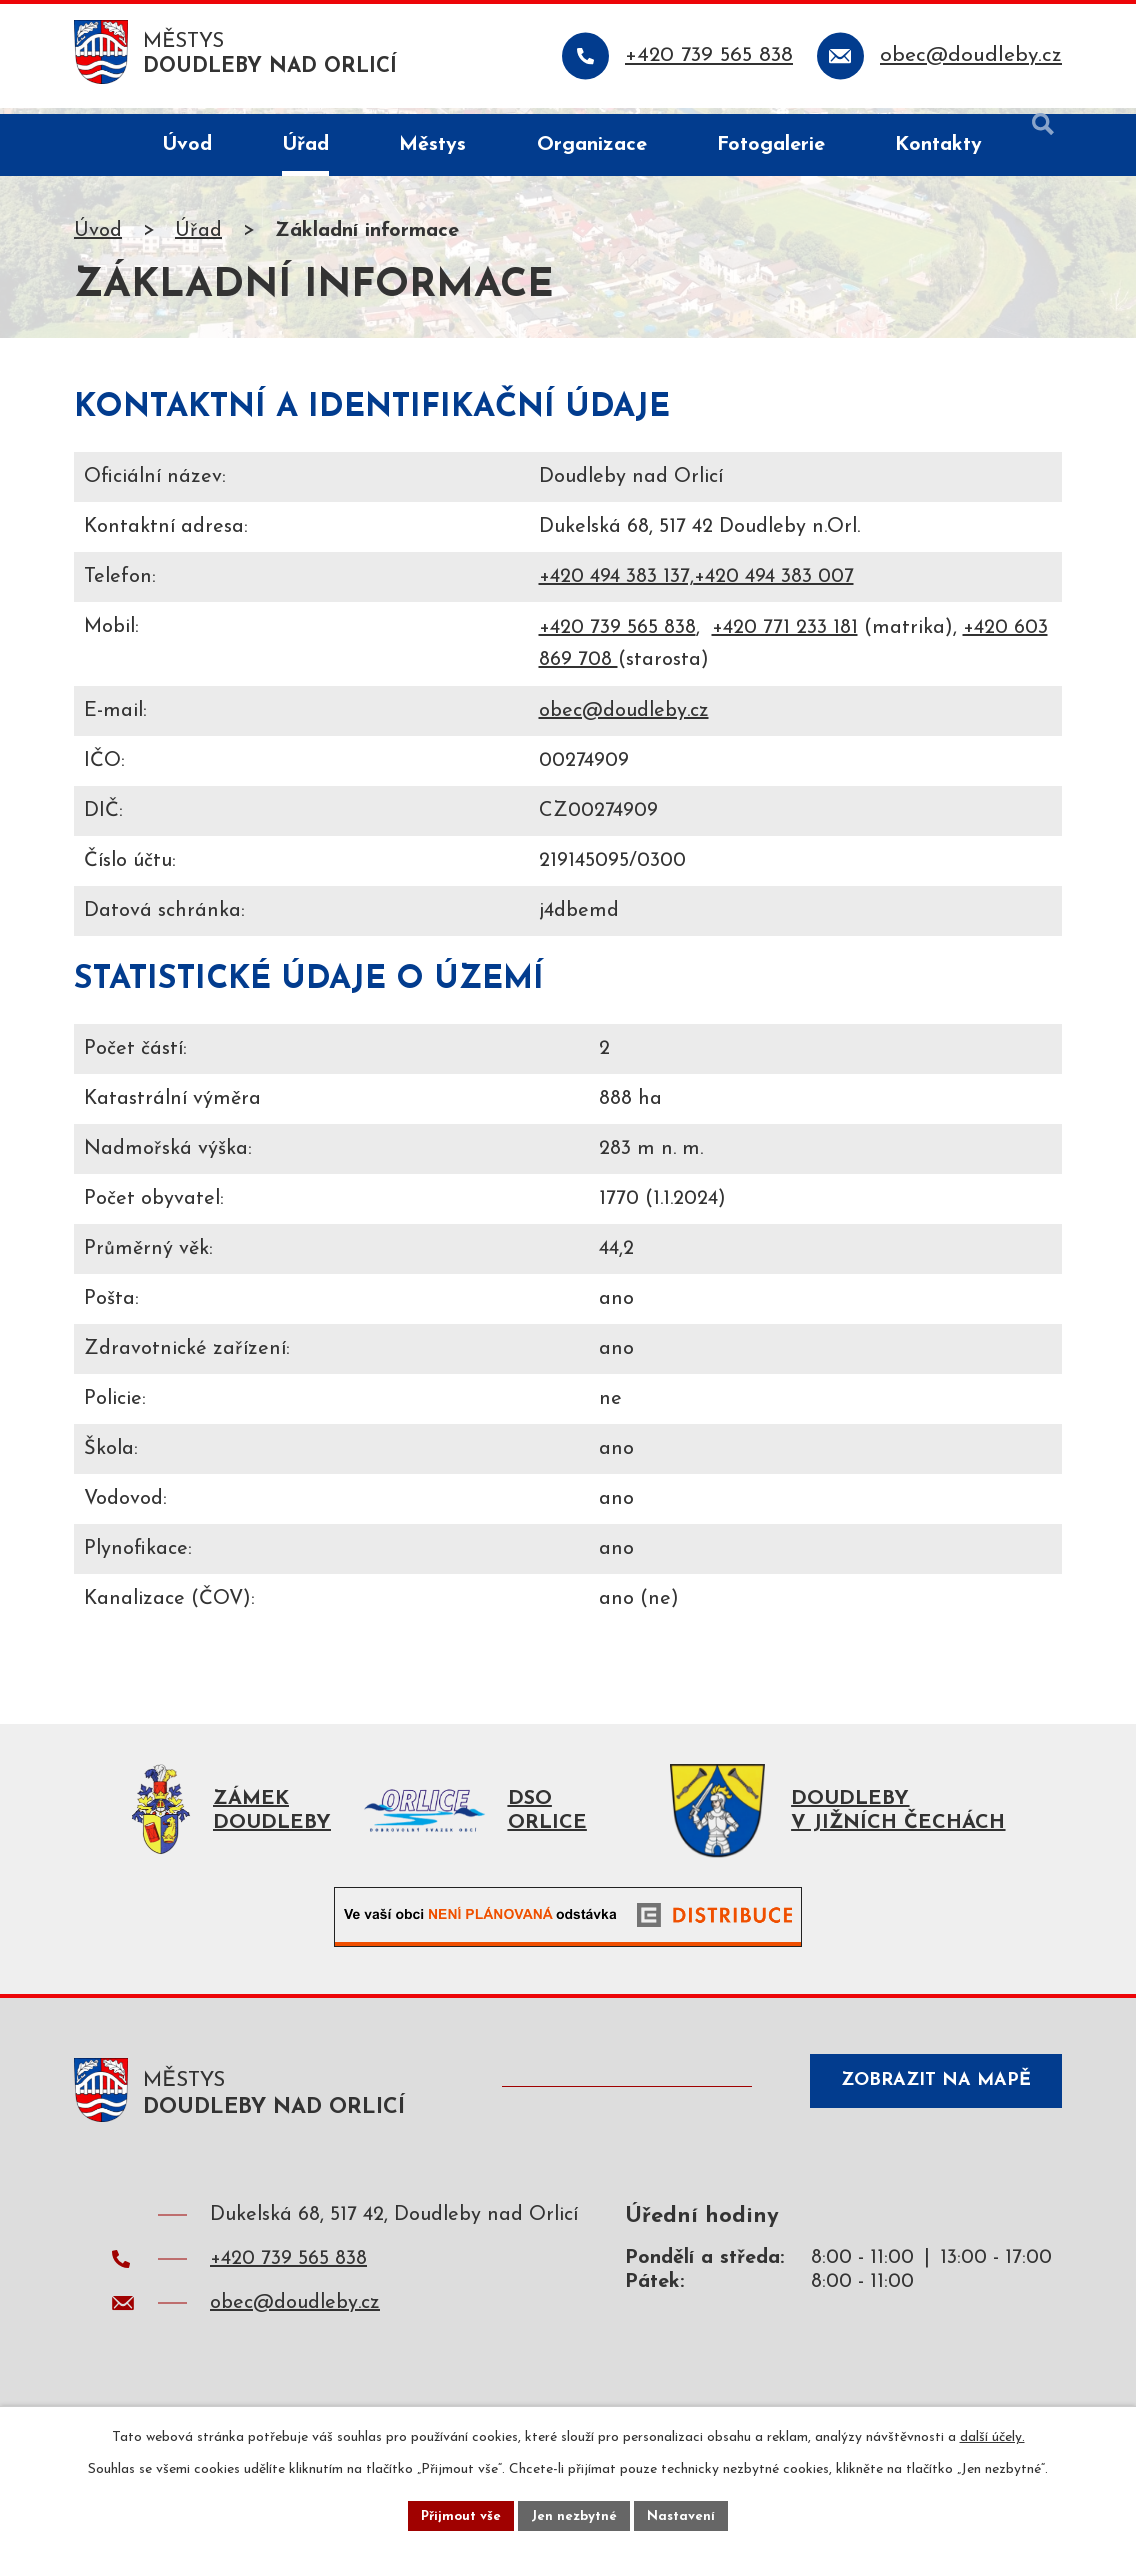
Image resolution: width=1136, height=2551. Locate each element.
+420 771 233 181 (785, 634)
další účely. (992, 2434)
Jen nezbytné (575, 2514)
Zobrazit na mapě (926, 2101)
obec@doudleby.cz (624, 717)
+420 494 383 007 (774, 583)
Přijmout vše (457, 2514)
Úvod (98, 237)
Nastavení (686, 2514)
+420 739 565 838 (617, 634)
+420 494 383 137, (616, 583)
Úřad (198, 237)
